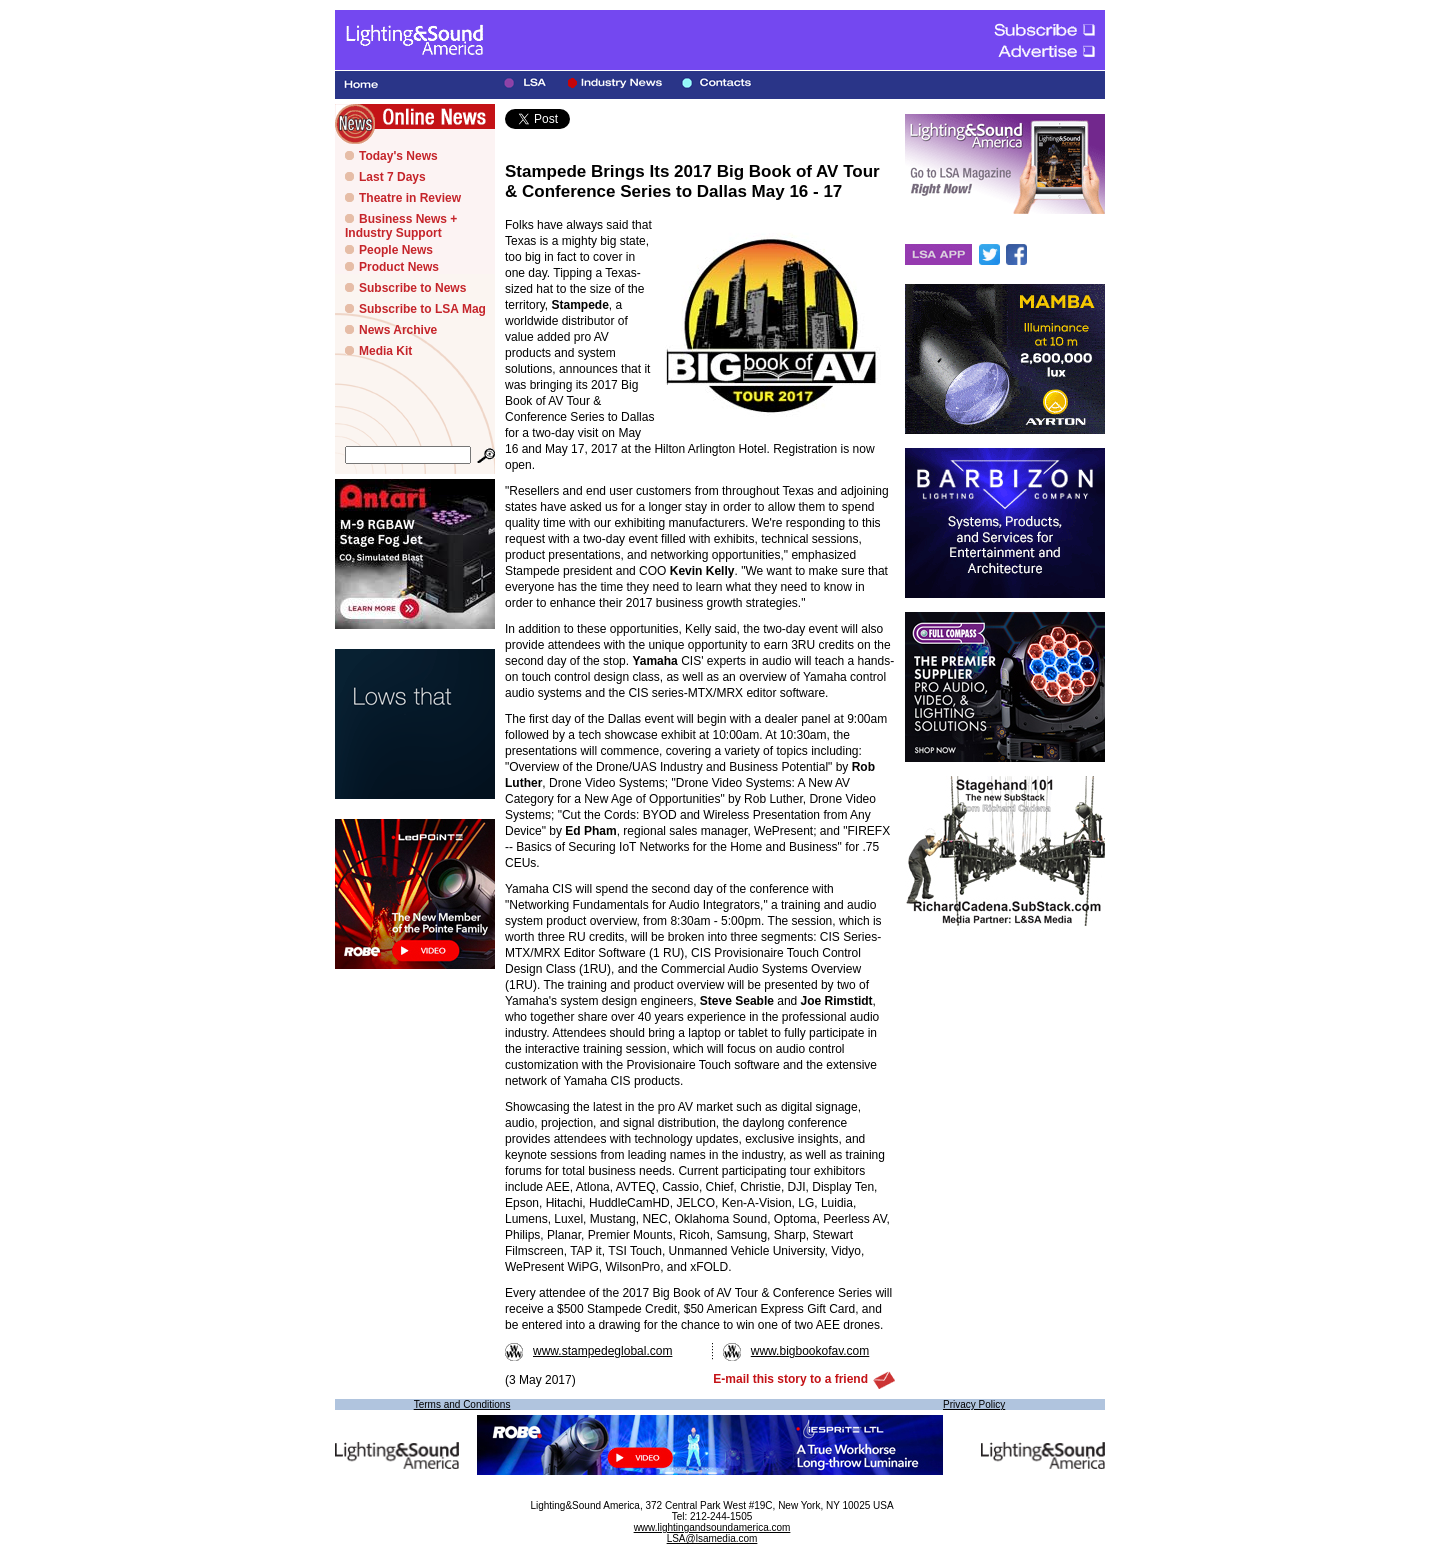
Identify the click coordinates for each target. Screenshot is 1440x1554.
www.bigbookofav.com (796, 1351)
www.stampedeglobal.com (588, 1351)
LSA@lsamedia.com (712, 1538)
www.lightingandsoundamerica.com (712, 1527)
